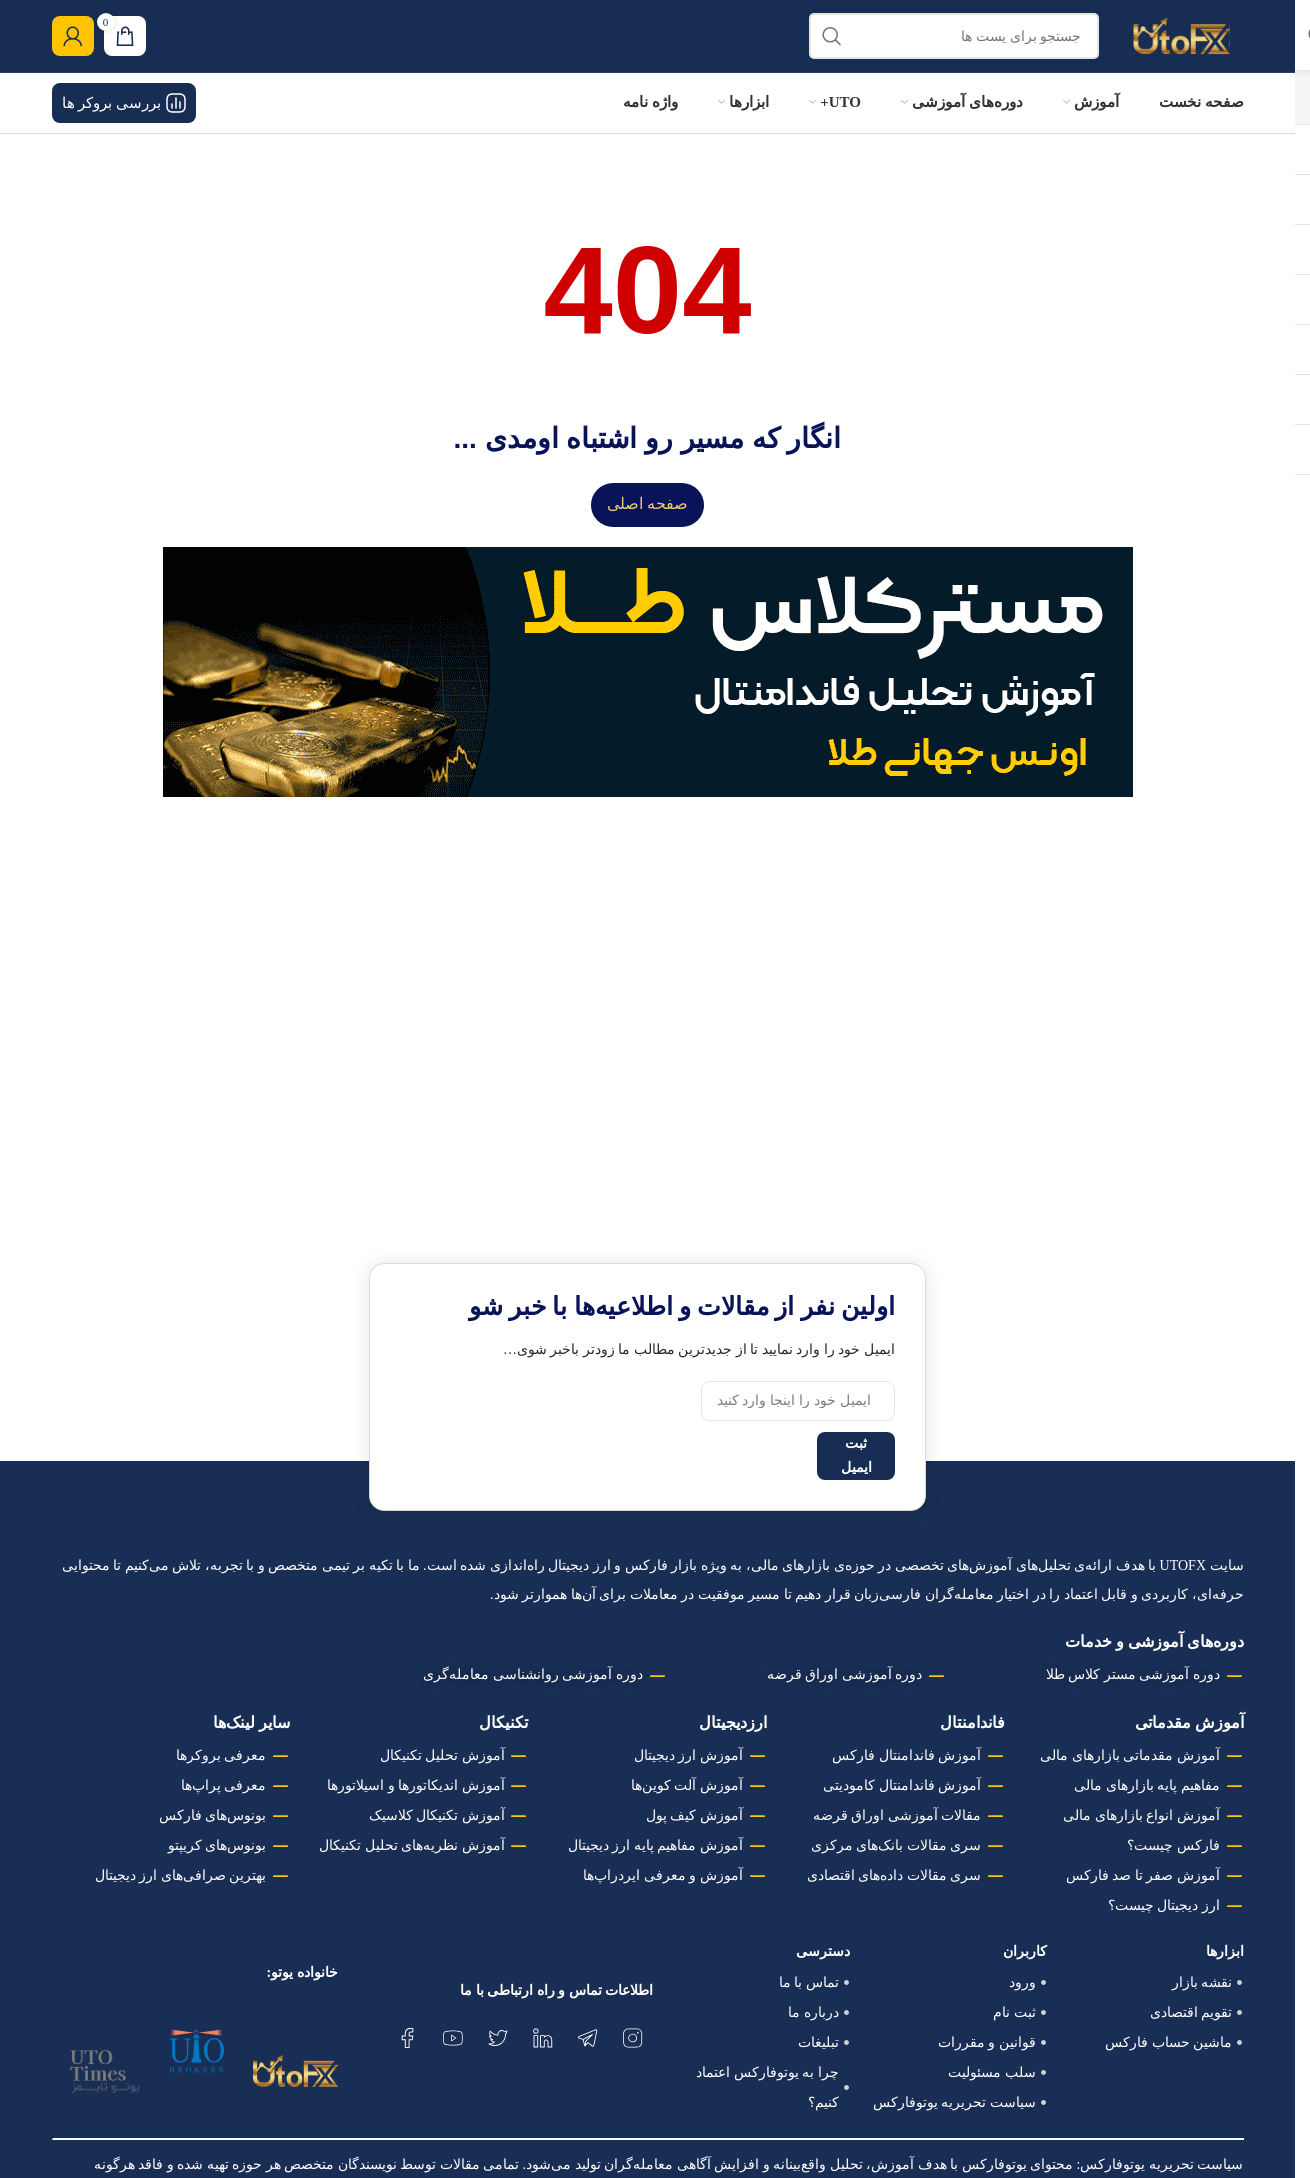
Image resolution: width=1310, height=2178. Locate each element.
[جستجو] (954, 45)
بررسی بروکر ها (124, 121)
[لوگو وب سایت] (1181, 43)
